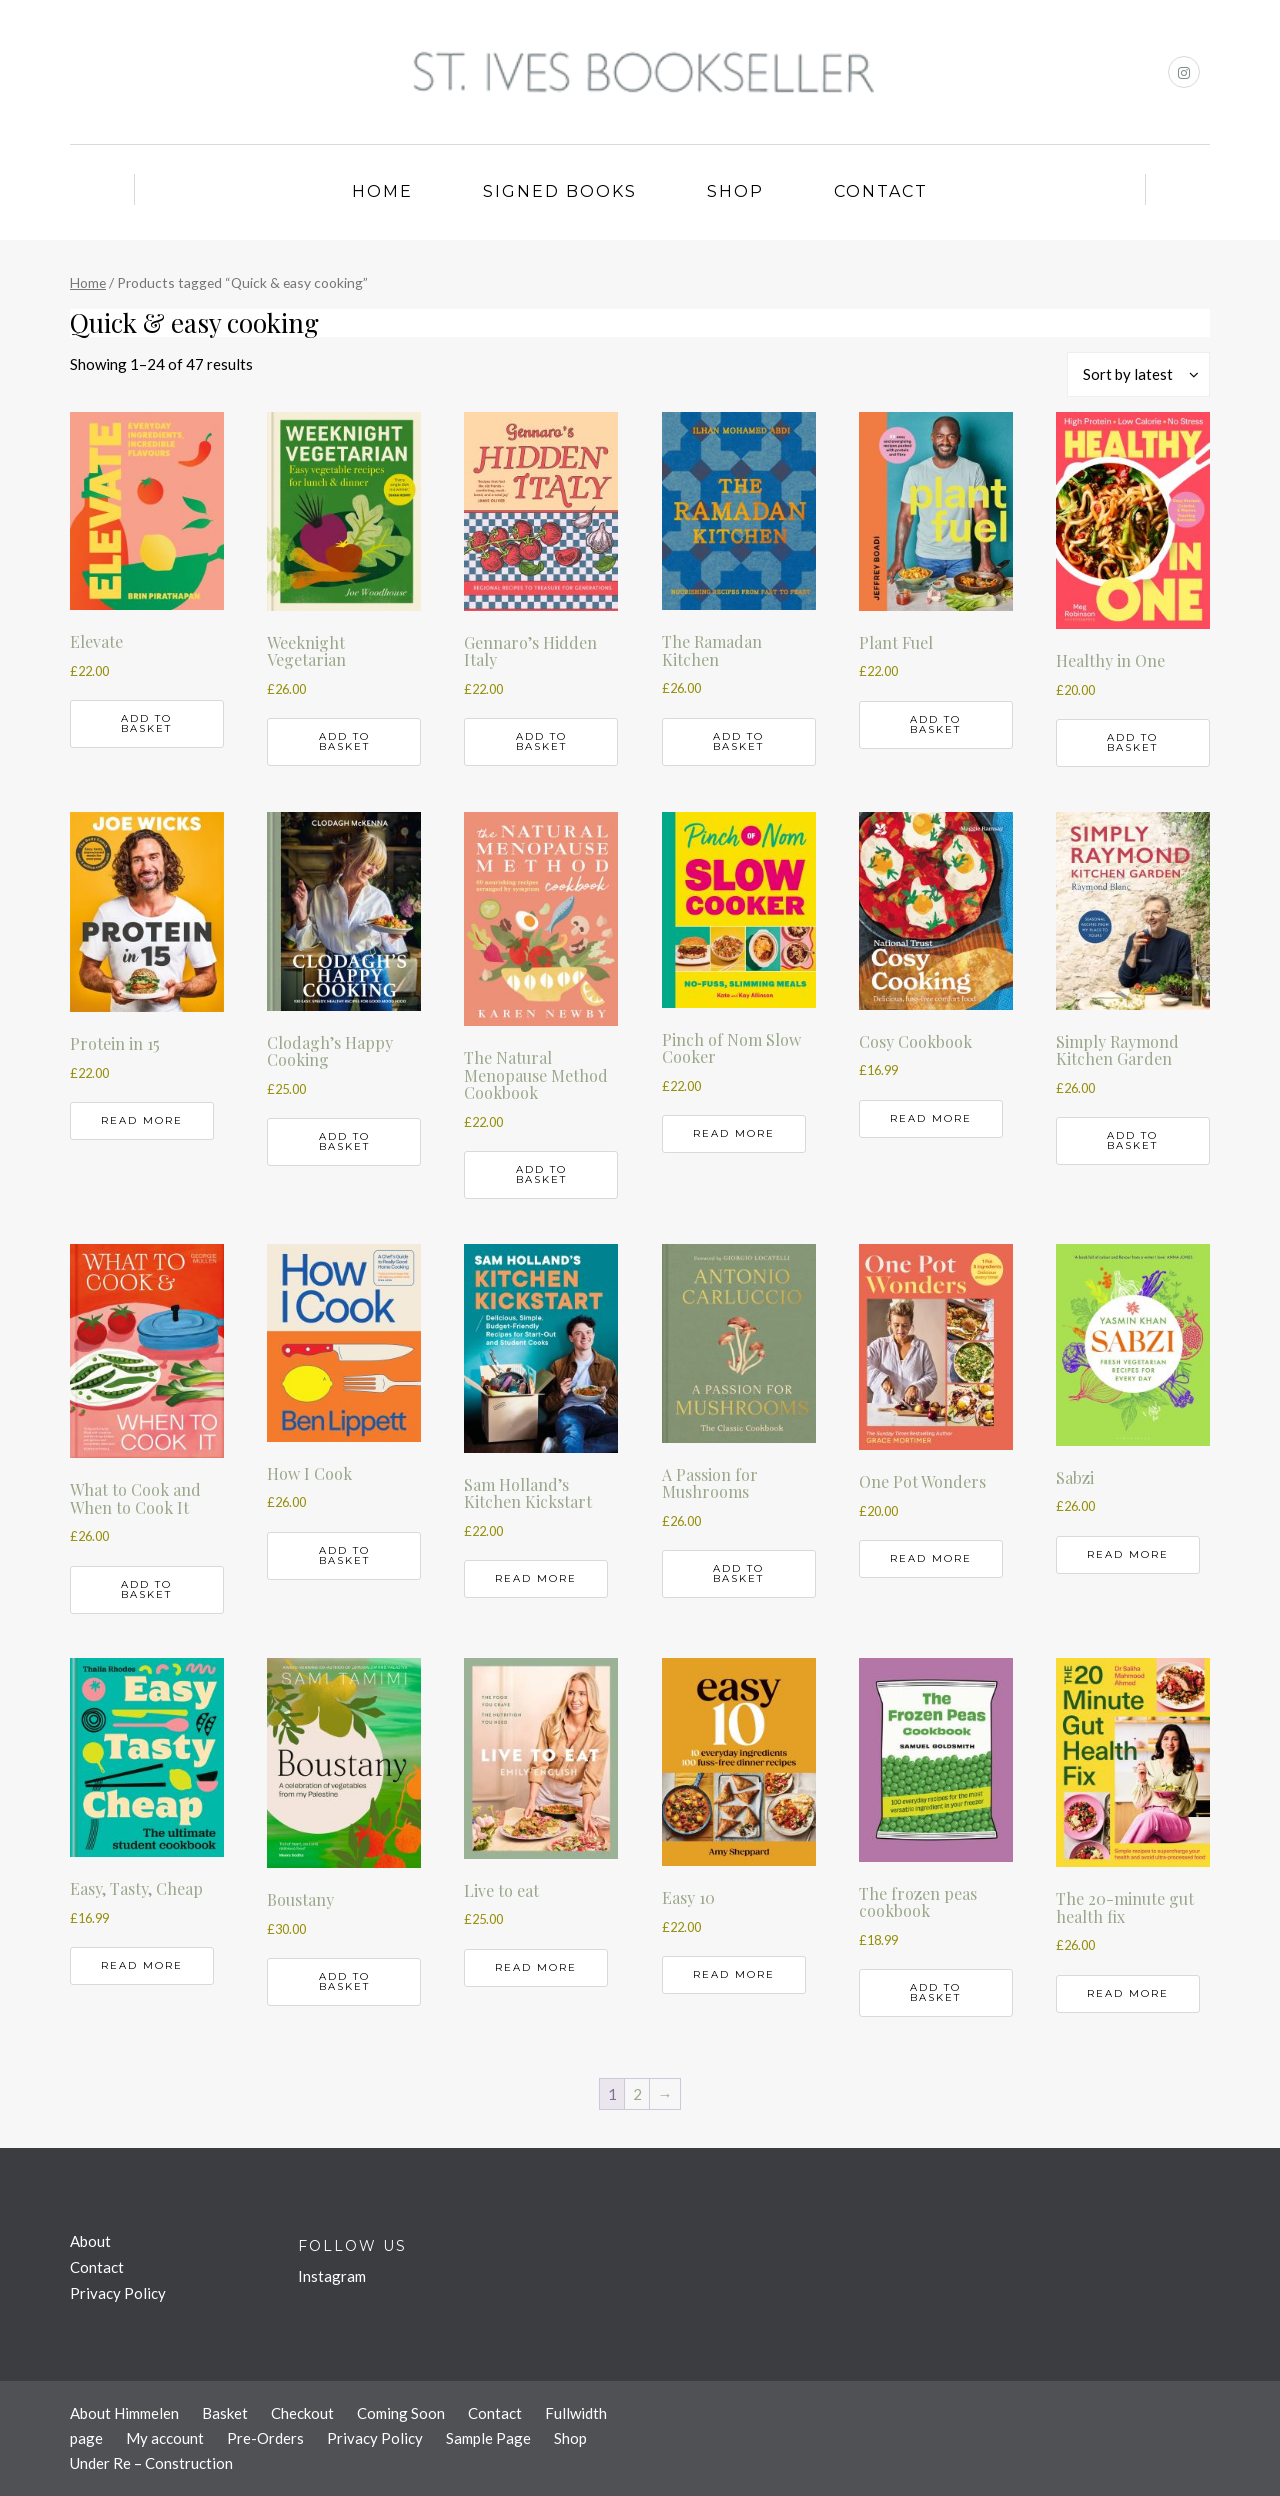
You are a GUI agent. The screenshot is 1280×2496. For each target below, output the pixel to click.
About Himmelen (124, 2413)
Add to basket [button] (146, 723)
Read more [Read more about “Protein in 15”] (142, 1120)
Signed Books (560, 191)
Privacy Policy (118, 2293)
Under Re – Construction (151, 2463)
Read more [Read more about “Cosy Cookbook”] (931, 1118)
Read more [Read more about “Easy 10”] (734, 1974)
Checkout (302, 2413)
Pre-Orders (265, 2438)
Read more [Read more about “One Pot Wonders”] (931, 1558)
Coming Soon (401, 2413)
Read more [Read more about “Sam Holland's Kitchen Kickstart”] (536, 1578)
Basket (225, 2413)
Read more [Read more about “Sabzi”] (1128, 1554)
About (90, 2241)
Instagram (332, 2276)
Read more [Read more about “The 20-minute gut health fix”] (1128, 1993)
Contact (881, 191)
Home (382, 191)
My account (165, 2438)
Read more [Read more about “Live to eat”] (536, 1967)
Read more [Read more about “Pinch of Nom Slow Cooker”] (734, 1133)
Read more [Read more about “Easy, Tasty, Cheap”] (142, 1965)
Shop (735, 191)
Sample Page (488, 2438)
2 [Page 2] (637, 2094)
